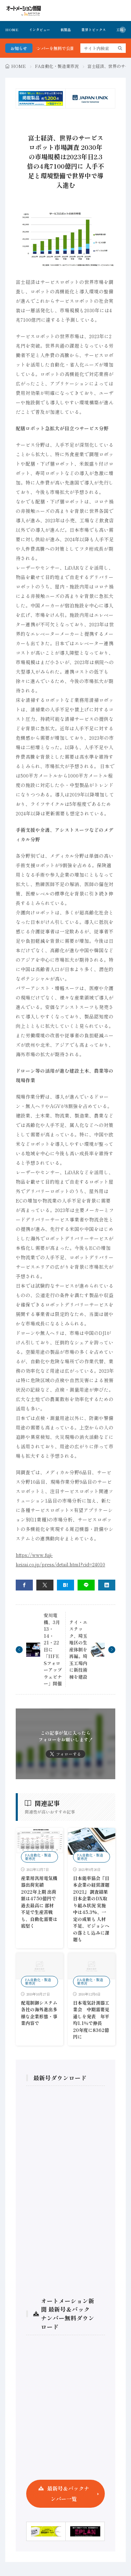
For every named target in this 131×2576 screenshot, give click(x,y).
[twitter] (44, 1585)
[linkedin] (106, 1585)
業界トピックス (93, 29)
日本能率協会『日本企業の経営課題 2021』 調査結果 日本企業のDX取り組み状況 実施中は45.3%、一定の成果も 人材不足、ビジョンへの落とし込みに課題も (91, 1909)
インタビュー (39, 29)
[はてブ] (65, 1585)
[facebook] (24, 1585)
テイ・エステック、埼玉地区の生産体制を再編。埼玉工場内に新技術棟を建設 (78, 1649)
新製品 (65, 29)
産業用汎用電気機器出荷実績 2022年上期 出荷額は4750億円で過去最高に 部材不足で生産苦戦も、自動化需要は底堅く (39, 1902)
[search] (120, 48)
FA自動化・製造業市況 (57, 66)
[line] (86, 1585)
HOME (12, 29)
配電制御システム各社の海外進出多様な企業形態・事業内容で (39, 2013)
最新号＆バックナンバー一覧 (68, 2493)
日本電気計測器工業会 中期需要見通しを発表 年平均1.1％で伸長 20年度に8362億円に (91, 2019)
